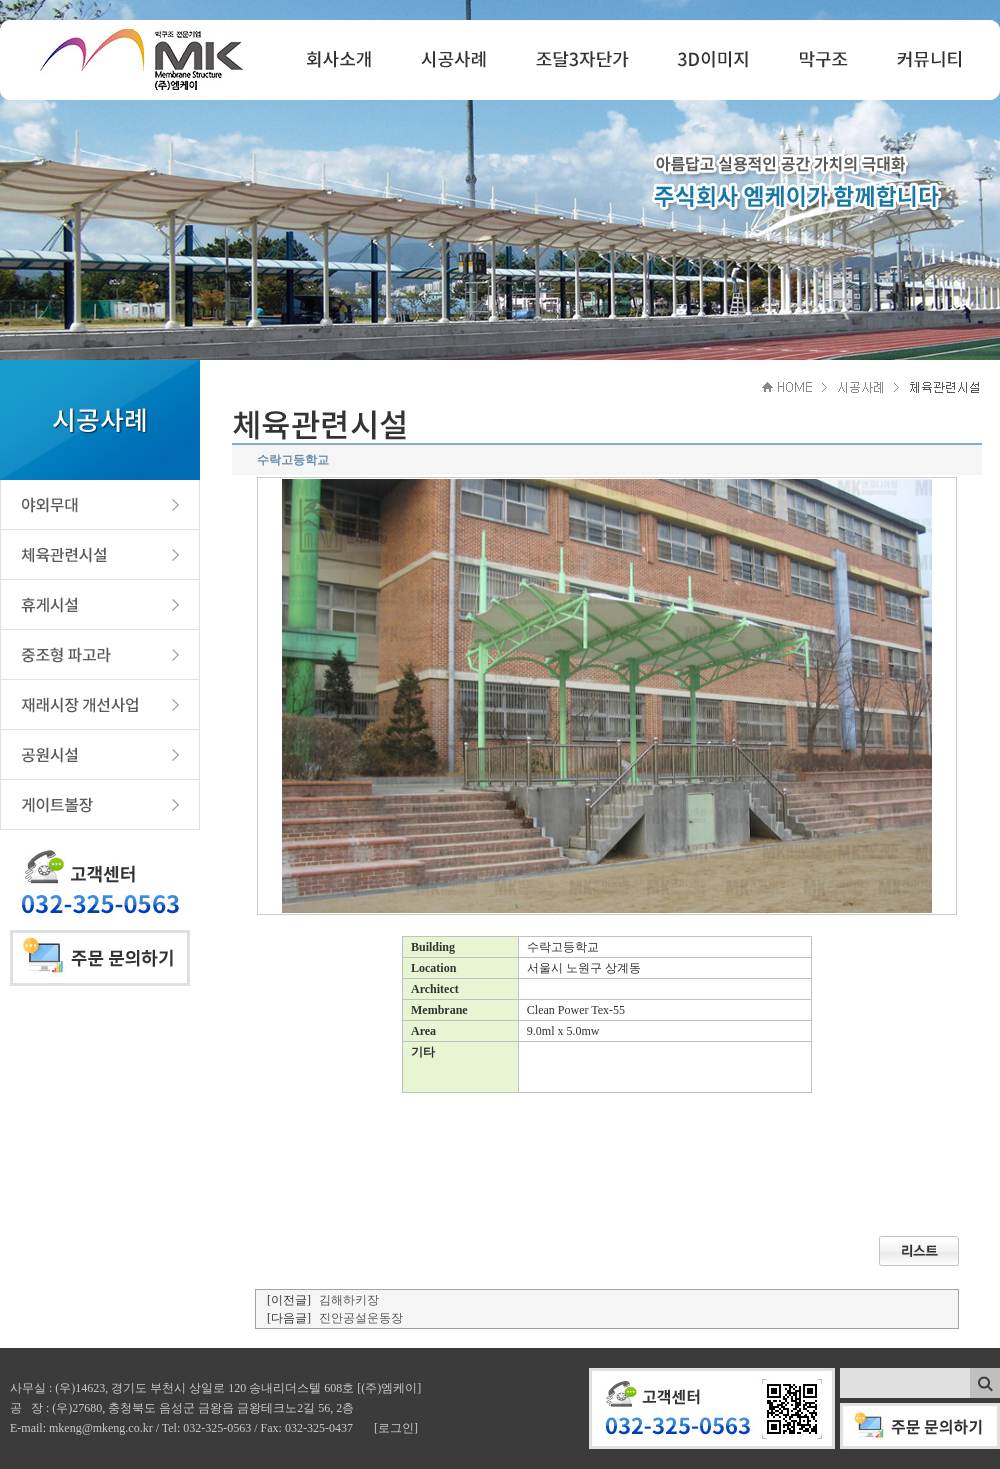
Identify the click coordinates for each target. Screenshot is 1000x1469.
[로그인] (396, 1428)
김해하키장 (349, 1300)
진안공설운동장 (361, 1318)
